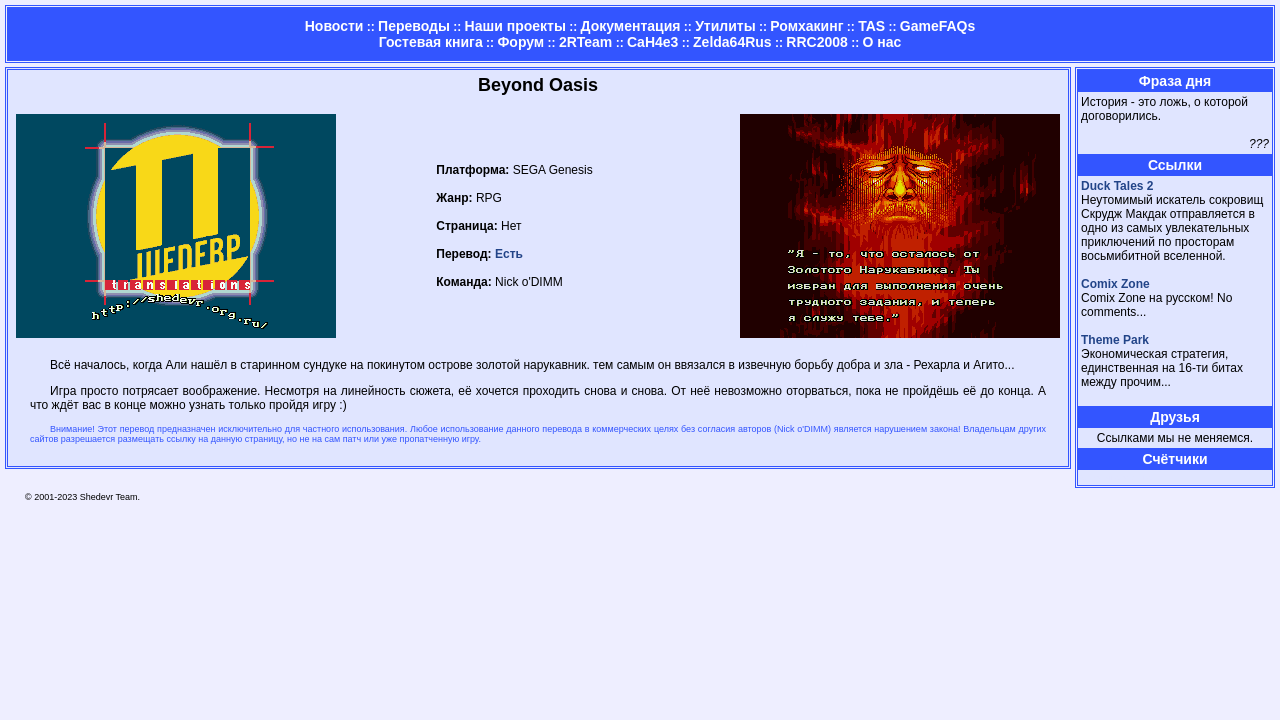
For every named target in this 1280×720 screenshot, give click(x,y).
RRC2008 (816, 42)
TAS (871, 26)
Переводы (414, 26)
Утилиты (725, 26)
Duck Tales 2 (1117, 186)
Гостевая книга (431, 42)
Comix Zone (1115, 284)
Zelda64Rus (732, 42)
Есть (509, 254)
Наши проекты (515, 26)
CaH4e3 (652, 42)
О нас (881, 42)
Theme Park (1115, 340)
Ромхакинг (806, 26)
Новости (334, 26)
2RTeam (585, 42)
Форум (520, 42)
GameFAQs (937, 26)
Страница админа (1116, 477)
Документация (631, 26)
